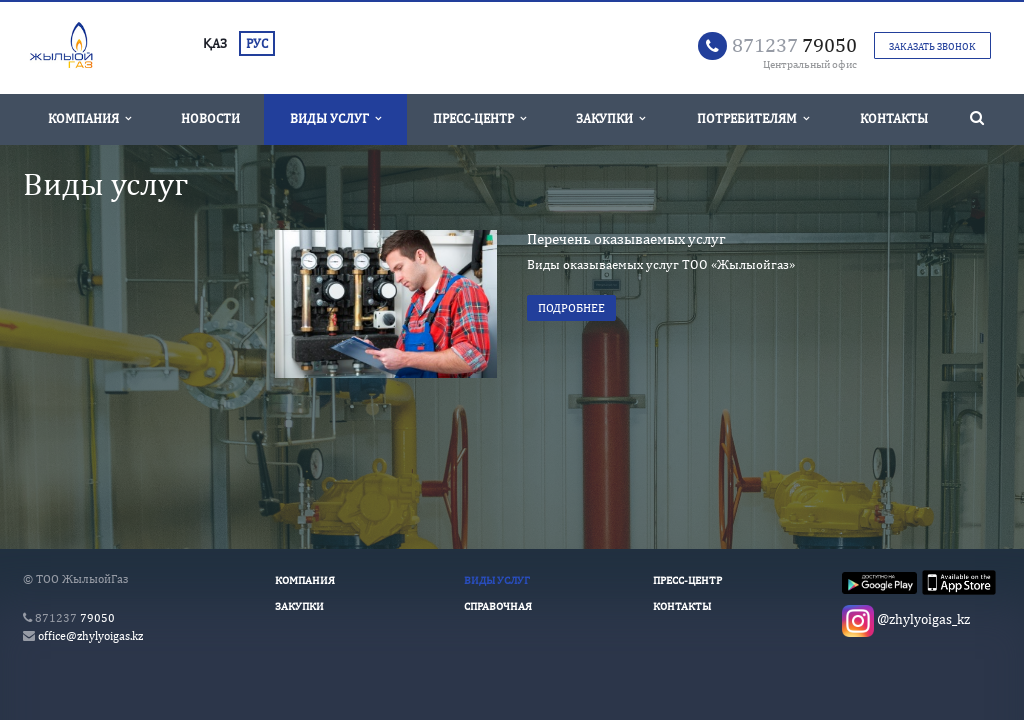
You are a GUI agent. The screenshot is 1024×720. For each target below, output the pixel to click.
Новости (210, 118)
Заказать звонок (932, 46)
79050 (794, 44)
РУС (257, 43)
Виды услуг (335, 118)
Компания (89, 118)
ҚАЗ (215, 43)
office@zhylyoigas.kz (90, 636)
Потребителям (753, 118)
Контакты (894, 118)
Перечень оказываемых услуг (626, 238)
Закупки (610, 118)
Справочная (498, 606)
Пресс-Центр (479, 118)
